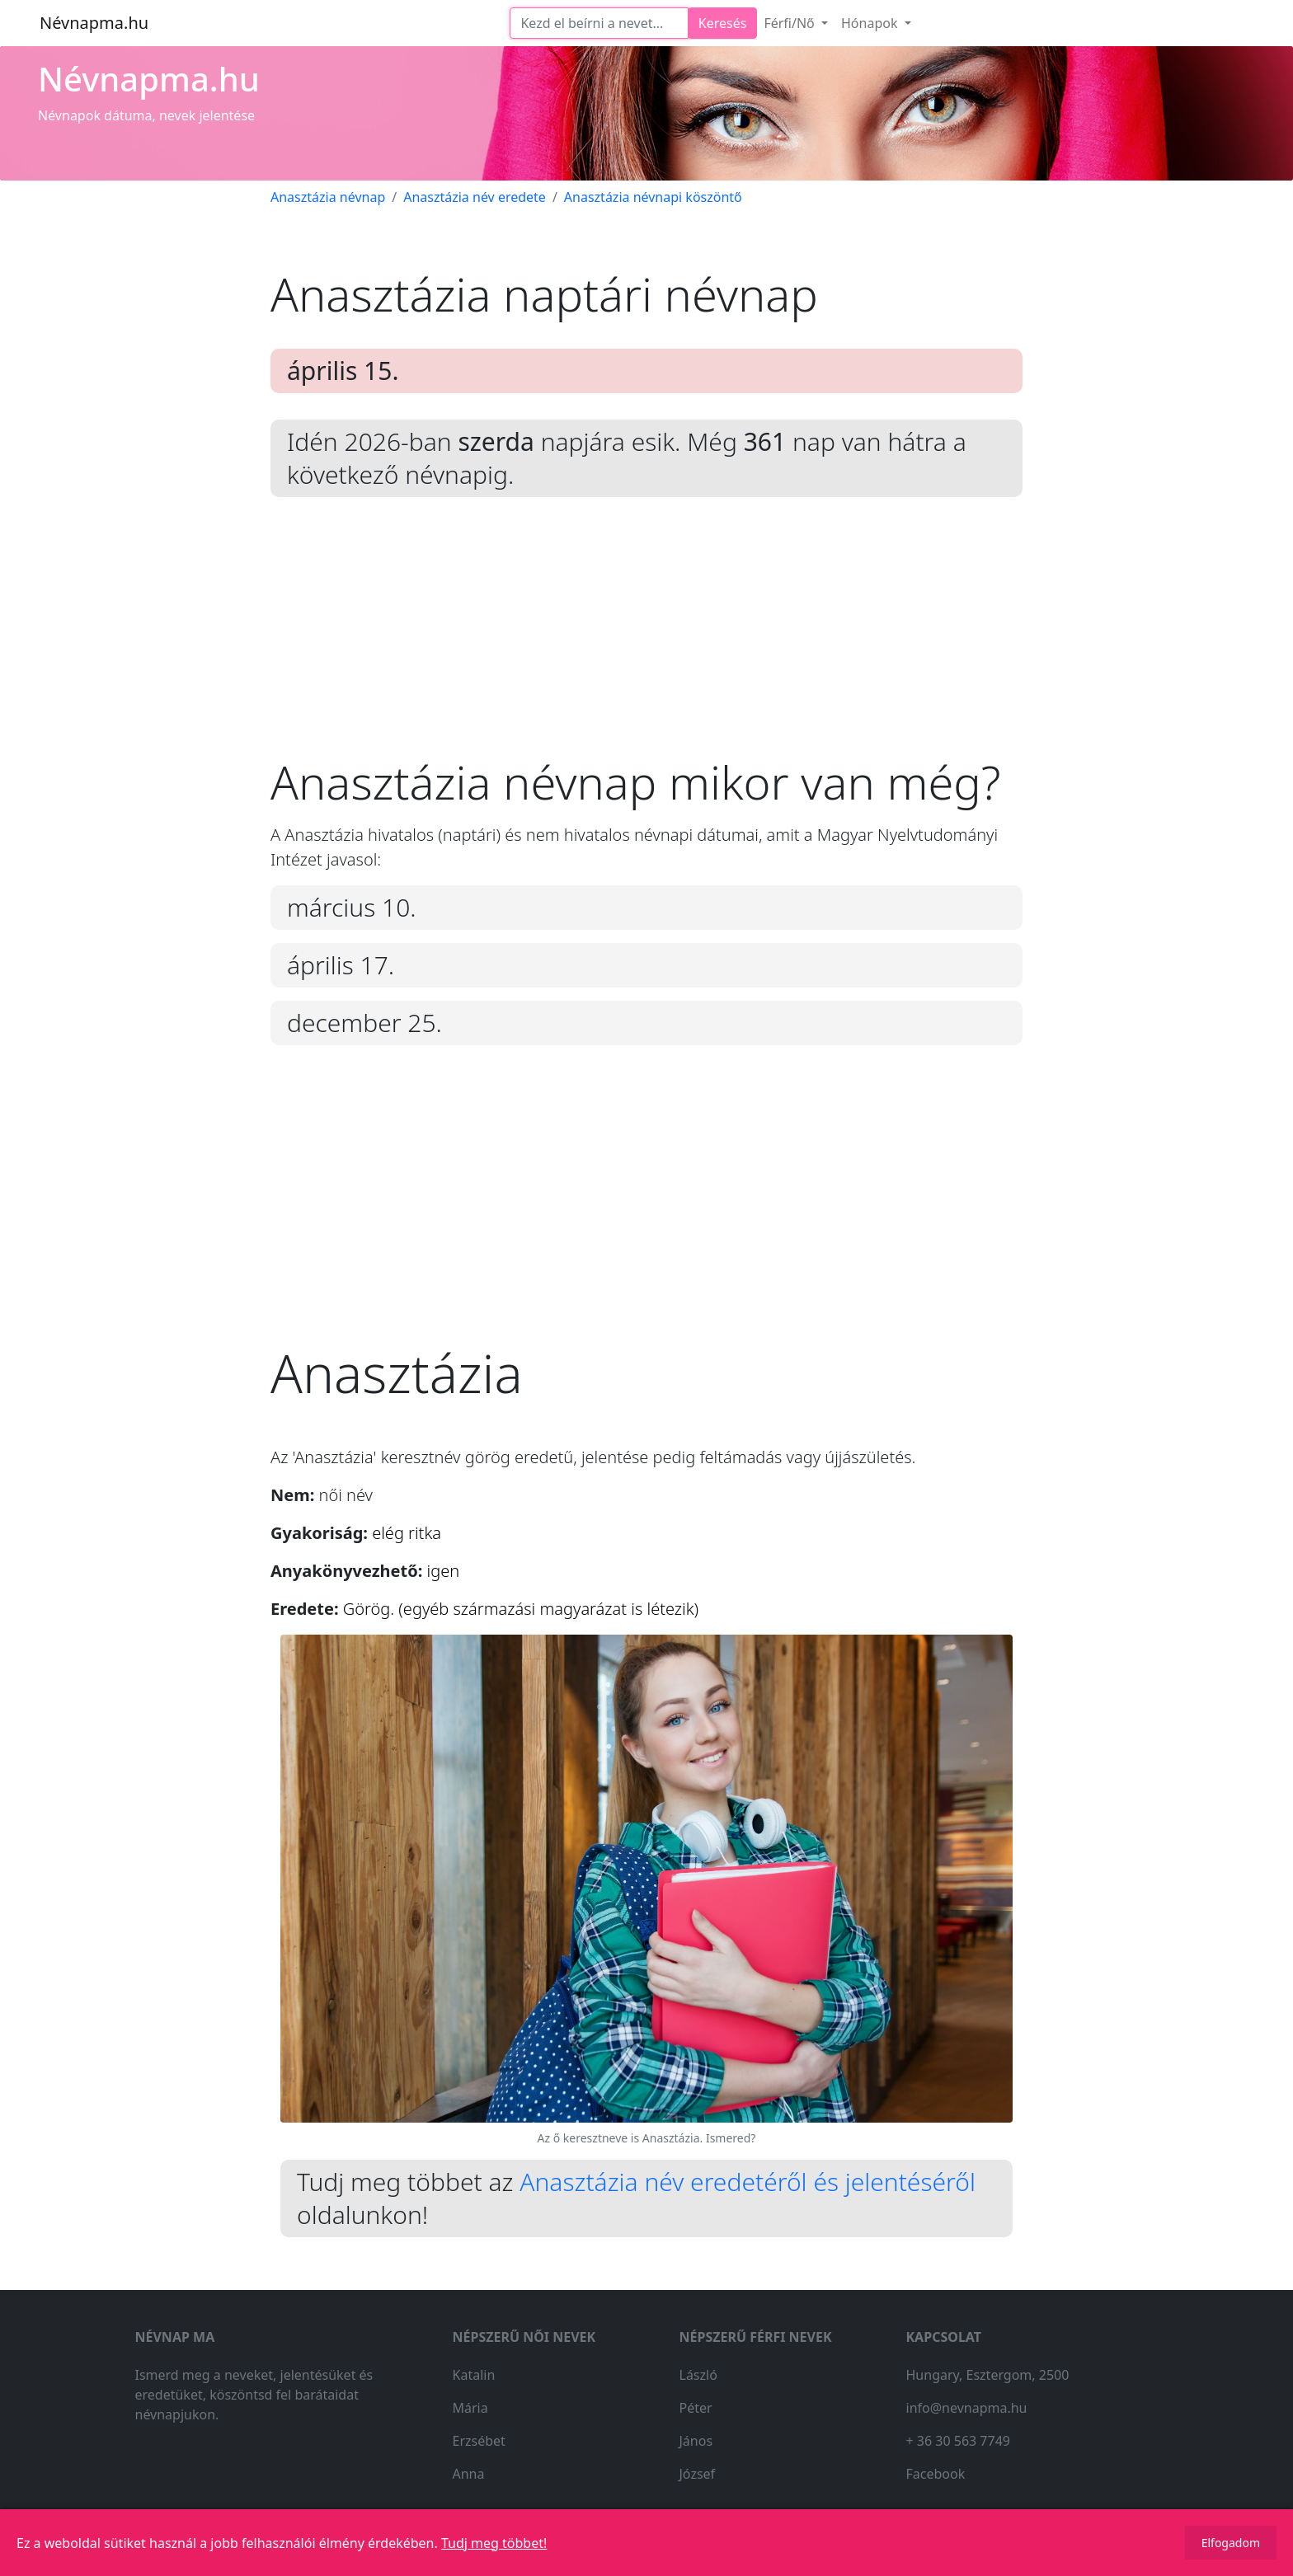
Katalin (474, 2375)
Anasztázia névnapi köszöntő (653, 197)
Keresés (722, 23)
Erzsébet (479, 2441)
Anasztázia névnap (327, 197)
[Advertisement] (646, 638)
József (697, 2474)
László (698, 2375)
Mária (470, 2408)
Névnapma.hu (94, 23)
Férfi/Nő (791, 23)
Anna (469, 2474)
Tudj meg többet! (494, 2543)
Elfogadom (1230, 2542)
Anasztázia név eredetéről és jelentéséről (748, 2181)
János (696, 2441)
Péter (695, 2408)
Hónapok (871, 23)
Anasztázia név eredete (474, 197)
